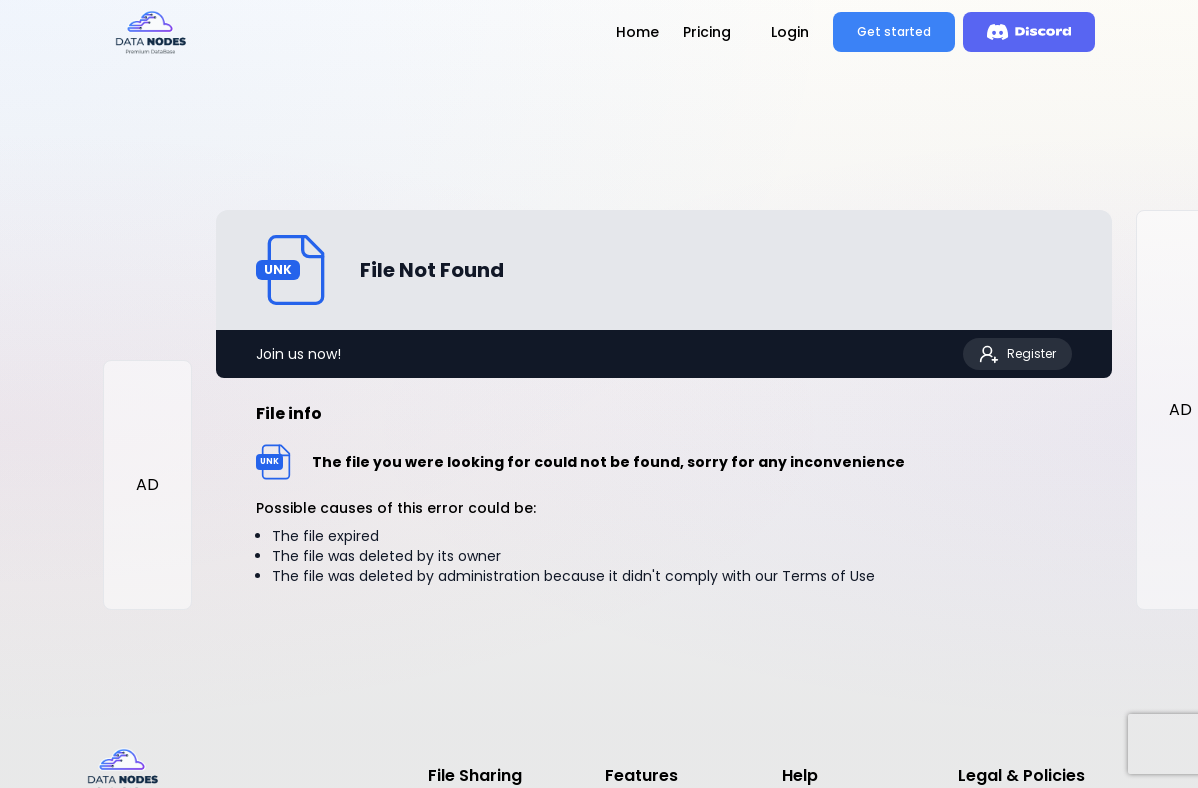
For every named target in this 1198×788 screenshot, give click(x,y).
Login (790, 32)
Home (637, 32)
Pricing (707, 32)
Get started (894, 31)
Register (1017, 354)
